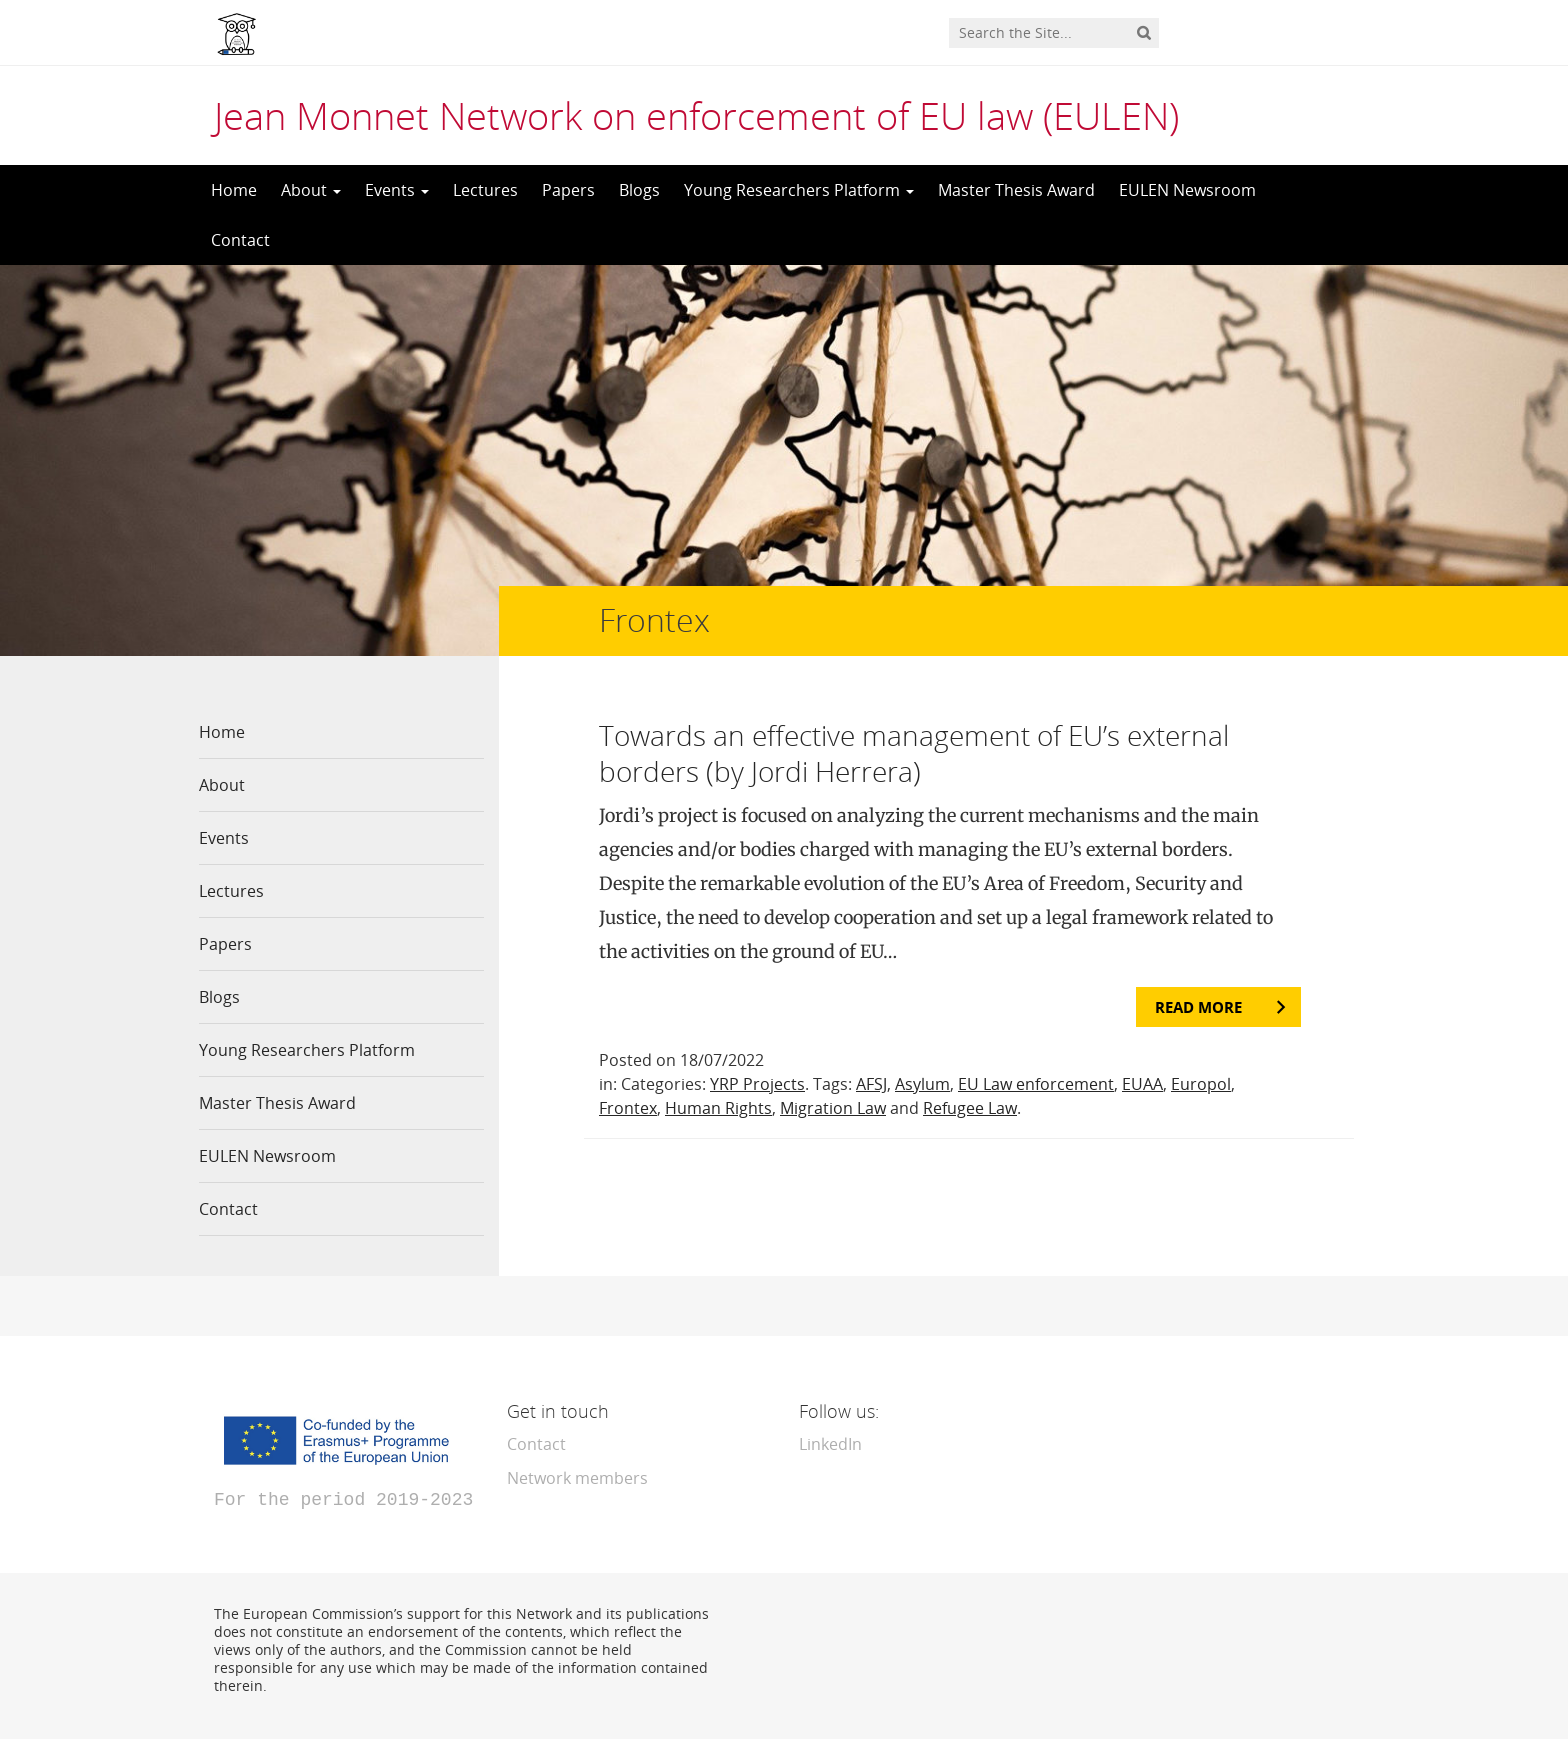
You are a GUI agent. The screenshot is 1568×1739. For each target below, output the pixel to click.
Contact (240, 240)
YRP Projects (757, 1084)
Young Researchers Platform (799, 190)
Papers (568, 190)
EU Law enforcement (1036, 1084)
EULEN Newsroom (1187, 190)
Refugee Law (970, 1108)
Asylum (922, 1084)
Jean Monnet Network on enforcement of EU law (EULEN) (696, 115)
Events (397, 190)
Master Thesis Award (1016, 190)
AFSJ (871, 1084)
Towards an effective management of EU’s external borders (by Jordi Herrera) (914, 753)
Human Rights (718, 1108)
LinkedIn (830, 1444)
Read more (1198, 1007)
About (311, 190)
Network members (577, 1478)
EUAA (1142, 1084)
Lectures (485, 190)
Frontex (628, 1108)
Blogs (639, 190)
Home (234, 190)
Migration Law (833, 1108)
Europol (1201, 1084)
